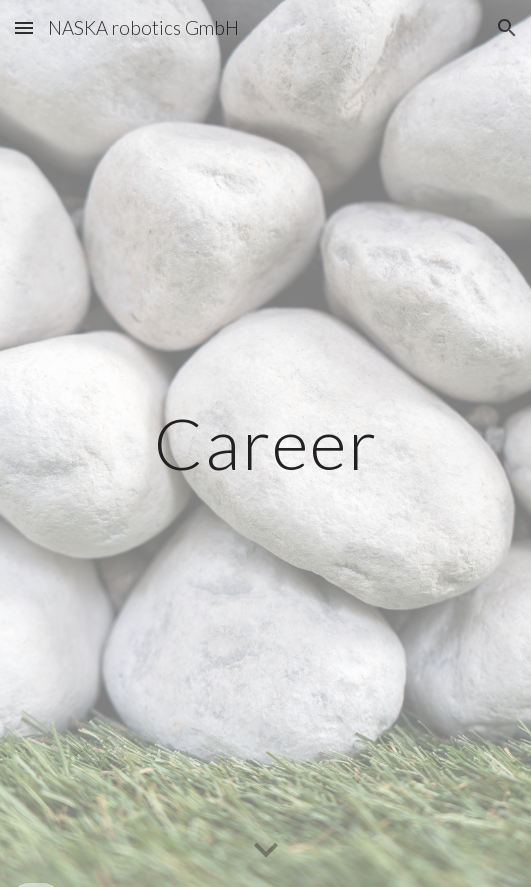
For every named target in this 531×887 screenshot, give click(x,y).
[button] (24, 27)
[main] (265, 443)
